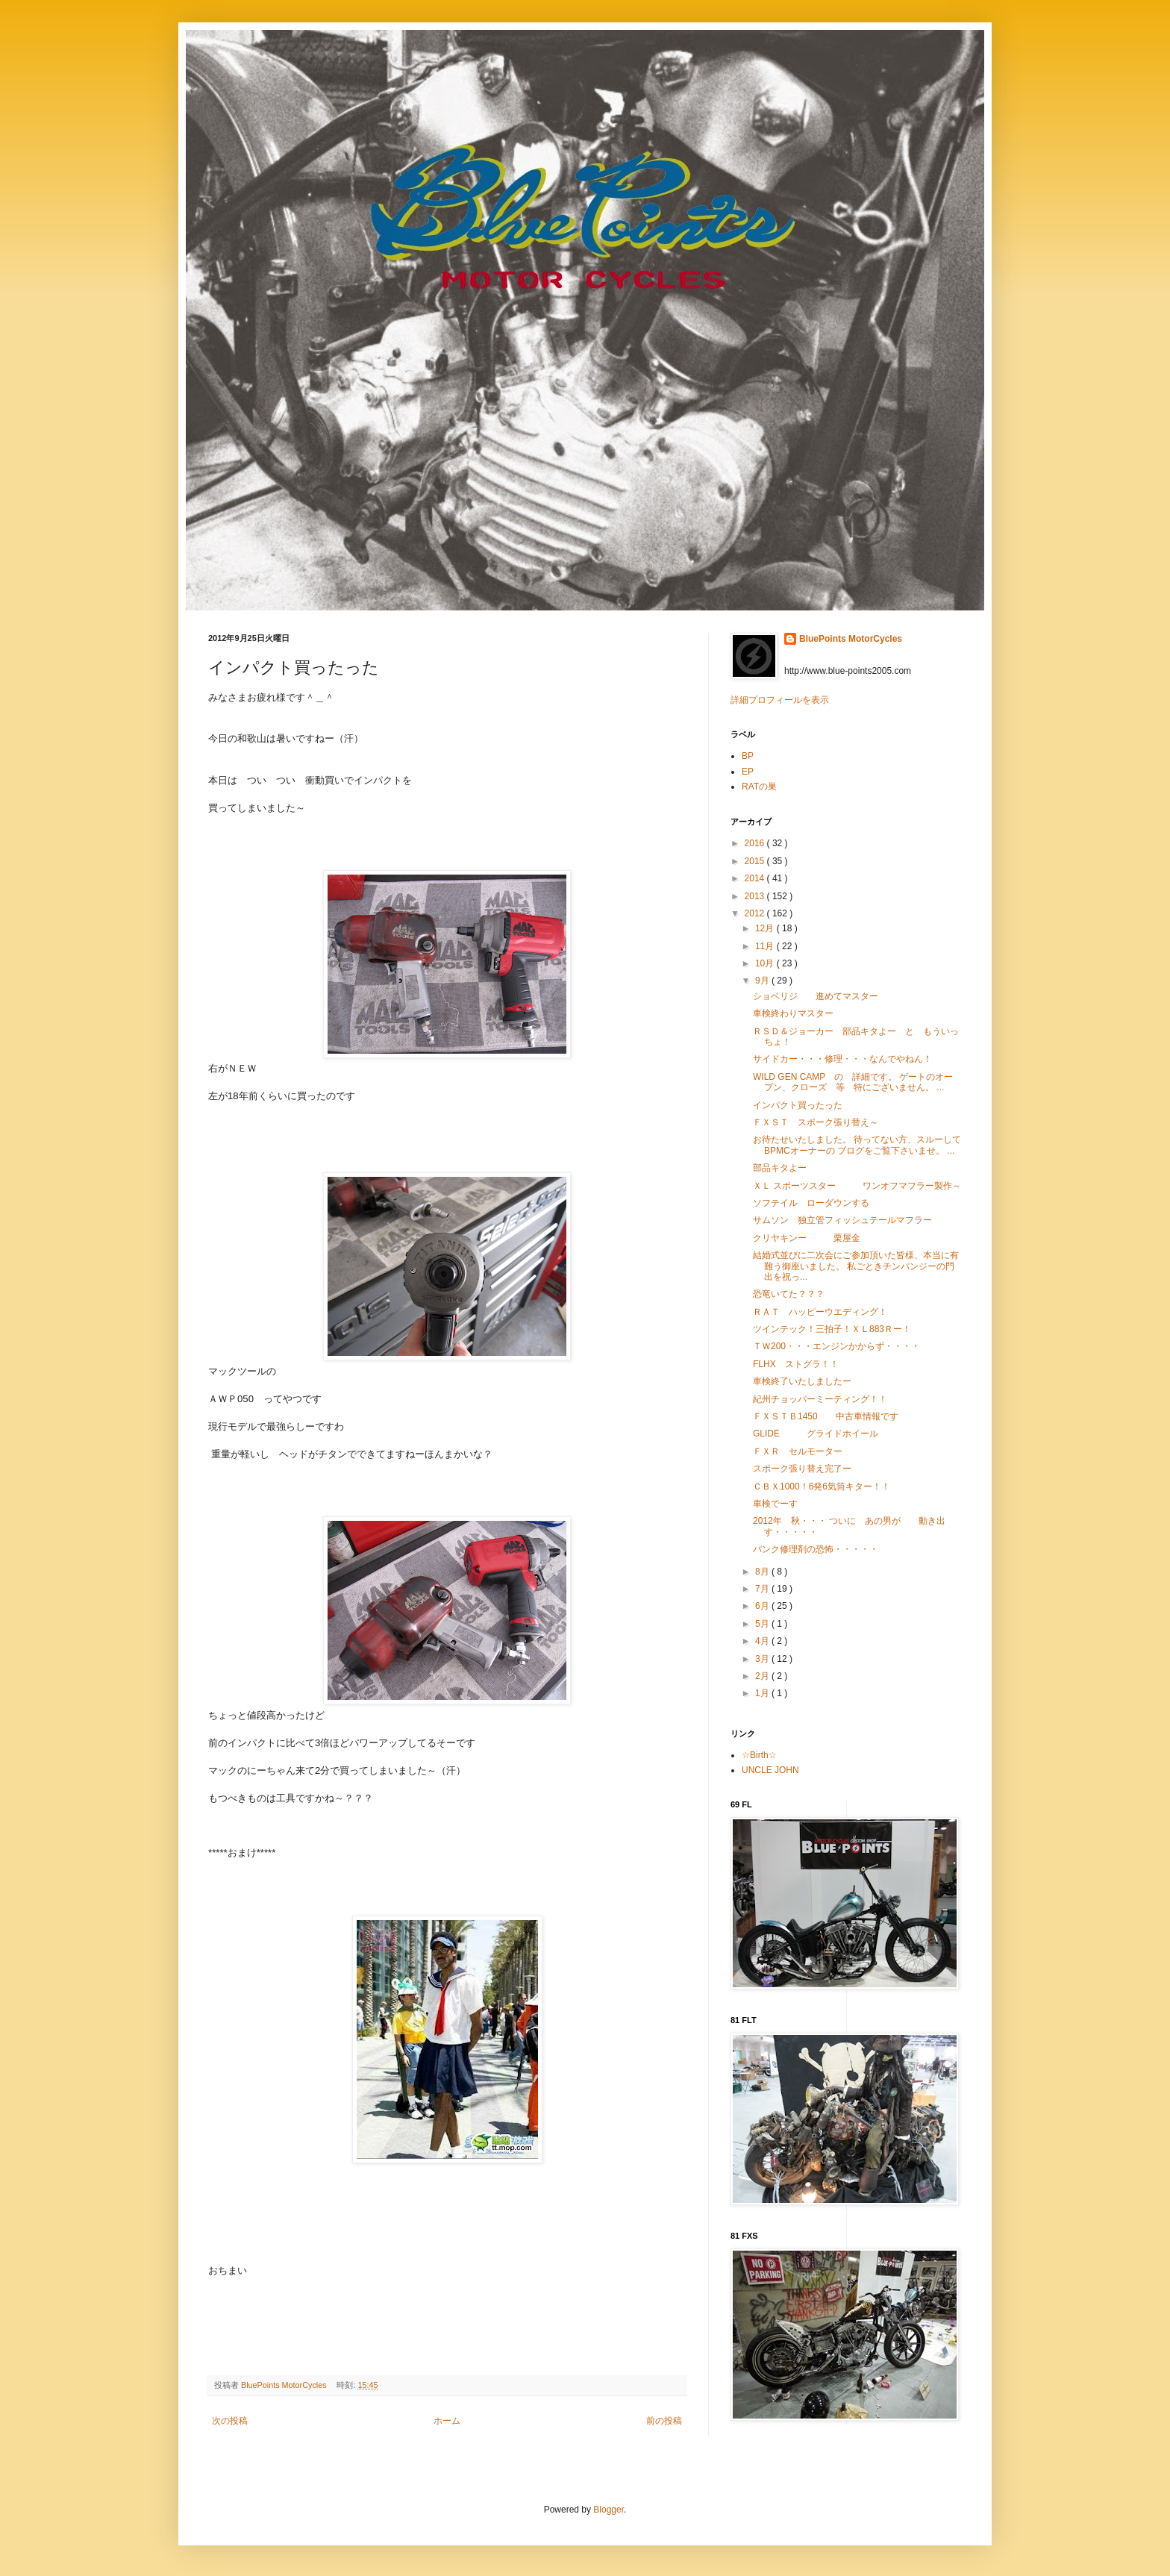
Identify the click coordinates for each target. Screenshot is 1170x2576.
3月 (763, 1659)
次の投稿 (230, 2421)
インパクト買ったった (797, 1105)
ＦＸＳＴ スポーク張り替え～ (815, 1122)
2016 (756, 843)
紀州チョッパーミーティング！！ (820, 1399)
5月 (763, 1624)
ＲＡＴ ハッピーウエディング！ (820, 1312)
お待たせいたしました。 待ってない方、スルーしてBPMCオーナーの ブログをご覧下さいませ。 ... (857, 1144)
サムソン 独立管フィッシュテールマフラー (842, 1220)
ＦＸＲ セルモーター (797, 1451)
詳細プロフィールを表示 (780, 700)
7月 (763, 1589)
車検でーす (775, 1503)
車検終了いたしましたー (802, 1381)
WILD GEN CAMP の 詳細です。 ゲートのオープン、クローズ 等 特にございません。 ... (853, 1082)
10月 (766, 963)
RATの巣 (759, 786)
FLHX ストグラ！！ (796, 1364)
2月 (763, 1676)
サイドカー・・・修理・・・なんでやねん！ (842, 1059)
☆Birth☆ (759, 1755)
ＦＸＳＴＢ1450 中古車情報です (825, 1416)
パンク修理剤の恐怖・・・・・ (815, 1549)
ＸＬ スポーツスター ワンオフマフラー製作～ (857, 1186)
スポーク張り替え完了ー (802, 1468)
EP (748, 771)
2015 (756, 861)
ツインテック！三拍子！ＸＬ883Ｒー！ (832, 1329)
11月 (766, 946)
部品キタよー (780, 1168)
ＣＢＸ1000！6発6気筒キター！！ (821, 1486)
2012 (756, 913)
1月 (763, 1693)
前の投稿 (664, 2421)
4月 (763, 1641)
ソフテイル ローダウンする (811, 1203)
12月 (766, 928)
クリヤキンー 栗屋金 (806, 1238)
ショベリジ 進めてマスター (815, 996)
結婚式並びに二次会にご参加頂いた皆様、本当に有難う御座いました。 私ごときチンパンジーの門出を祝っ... (856, 1266)
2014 (756, 878)
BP (748, 756)
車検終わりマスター (793, 1013)
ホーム (447, 2421)
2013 (756, 896)
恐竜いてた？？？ (789, 1294)
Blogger (608, 2509)
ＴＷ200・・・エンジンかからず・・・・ (836, 1346)
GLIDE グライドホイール (815, 1433)
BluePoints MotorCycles (850, 639)
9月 (763, 980)
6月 (763, 1606)
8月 (763, 1571)
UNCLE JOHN (770, 1770)
